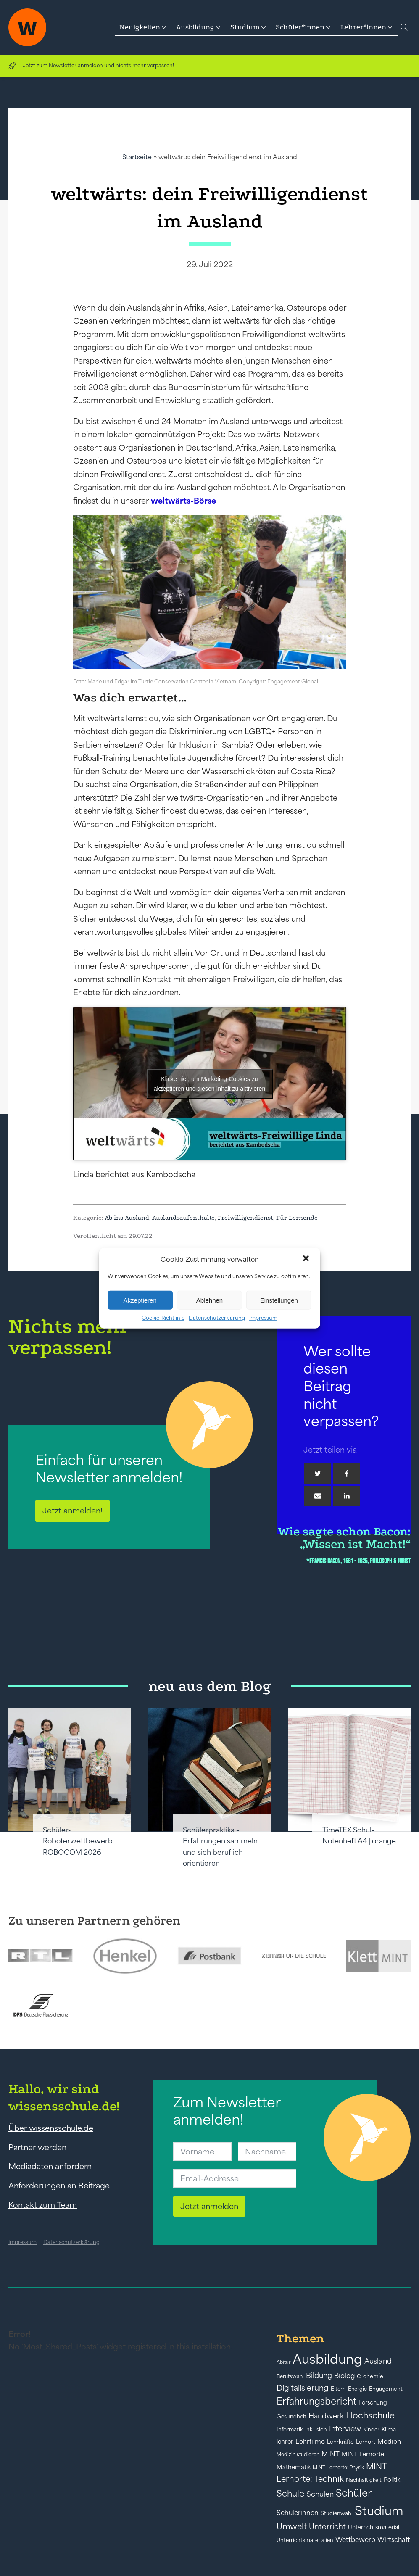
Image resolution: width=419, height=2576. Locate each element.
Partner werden (37, 2147)
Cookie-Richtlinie (163, 1318)
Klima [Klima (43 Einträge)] (389, 2429)
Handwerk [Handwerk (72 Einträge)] (326, 2416)
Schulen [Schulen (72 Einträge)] (320, 2494)
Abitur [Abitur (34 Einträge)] (283, 2362)
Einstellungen (279, 1299)
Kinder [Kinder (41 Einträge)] (371, 2429)
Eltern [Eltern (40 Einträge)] (338, 2389)
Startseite (137, 157)
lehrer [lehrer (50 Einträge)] (285, 2441)
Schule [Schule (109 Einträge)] (290, 2493)
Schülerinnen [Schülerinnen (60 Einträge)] (298, 2512)
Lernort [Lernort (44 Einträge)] (365, 2442)
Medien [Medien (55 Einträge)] (389, 2441)
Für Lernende (297, 1217)
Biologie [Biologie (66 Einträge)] (347, 2375)
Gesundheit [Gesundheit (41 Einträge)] (291, 2416)
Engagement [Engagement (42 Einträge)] (386, 2389)
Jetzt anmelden (209, 2206)
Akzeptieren (140, 1299)
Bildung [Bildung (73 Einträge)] (319, 2375)
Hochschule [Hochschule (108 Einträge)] (370, 2415)
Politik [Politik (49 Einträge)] (392, 2479)
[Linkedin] (346, 1496)
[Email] (317, 1496)
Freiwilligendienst (245, 1217)
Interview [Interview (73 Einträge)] (345, 2429)
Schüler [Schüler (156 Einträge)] (354, 2493)
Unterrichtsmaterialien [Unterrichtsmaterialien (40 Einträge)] (305, 2540)
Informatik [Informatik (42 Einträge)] (290, 2429)
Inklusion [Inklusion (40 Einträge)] (316, 2429)
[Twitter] (317, 1473)
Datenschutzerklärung (217, 1318)
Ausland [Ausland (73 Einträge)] (378, 2361)
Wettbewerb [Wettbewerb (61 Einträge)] (355, 2539)
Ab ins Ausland (127, 1217)
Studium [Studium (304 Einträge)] (379, 2511)
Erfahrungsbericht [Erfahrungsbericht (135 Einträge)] (316, 2401)
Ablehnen (209, 1299)
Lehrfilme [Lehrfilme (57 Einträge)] (310, 2441)
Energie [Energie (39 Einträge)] (357, 2389)
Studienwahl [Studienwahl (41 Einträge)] (337, 2513)
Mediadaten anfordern (50, 2166)
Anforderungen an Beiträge (59, 2185)
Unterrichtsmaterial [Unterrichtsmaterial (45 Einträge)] (373, 2527)
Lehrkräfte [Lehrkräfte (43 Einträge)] (340, 2442)
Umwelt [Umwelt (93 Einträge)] (292, 2526)
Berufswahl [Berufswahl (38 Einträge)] (290, 2376)
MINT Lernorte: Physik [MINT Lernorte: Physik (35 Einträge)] (338, 2467)
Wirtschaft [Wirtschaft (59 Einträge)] (393, 2539)
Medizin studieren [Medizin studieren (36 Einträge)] (298, 2454)
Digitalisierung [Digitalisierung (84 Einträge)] (303, 2388)
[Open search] (404, 27)
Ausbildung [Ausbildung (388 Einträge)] (327, 2359)
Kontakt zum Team (42, 2205)
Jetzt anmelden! (72, 1510)
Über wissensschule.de (50, 2128)
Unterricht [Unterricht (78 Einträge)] (327, 2526)
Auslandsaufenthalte (183, 1217)
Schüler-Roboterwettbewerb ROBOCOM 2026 (78, 1841)
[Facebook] (346, 1473)
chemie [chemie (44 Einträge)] (373, 2376)
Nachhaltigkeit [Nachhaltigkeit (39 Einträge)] (364, 2480)
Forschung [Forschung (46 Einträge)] (372, 2402)
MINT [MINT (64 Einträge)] (330, 2453)
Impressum (263, 1318)
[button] (307, 1259)
